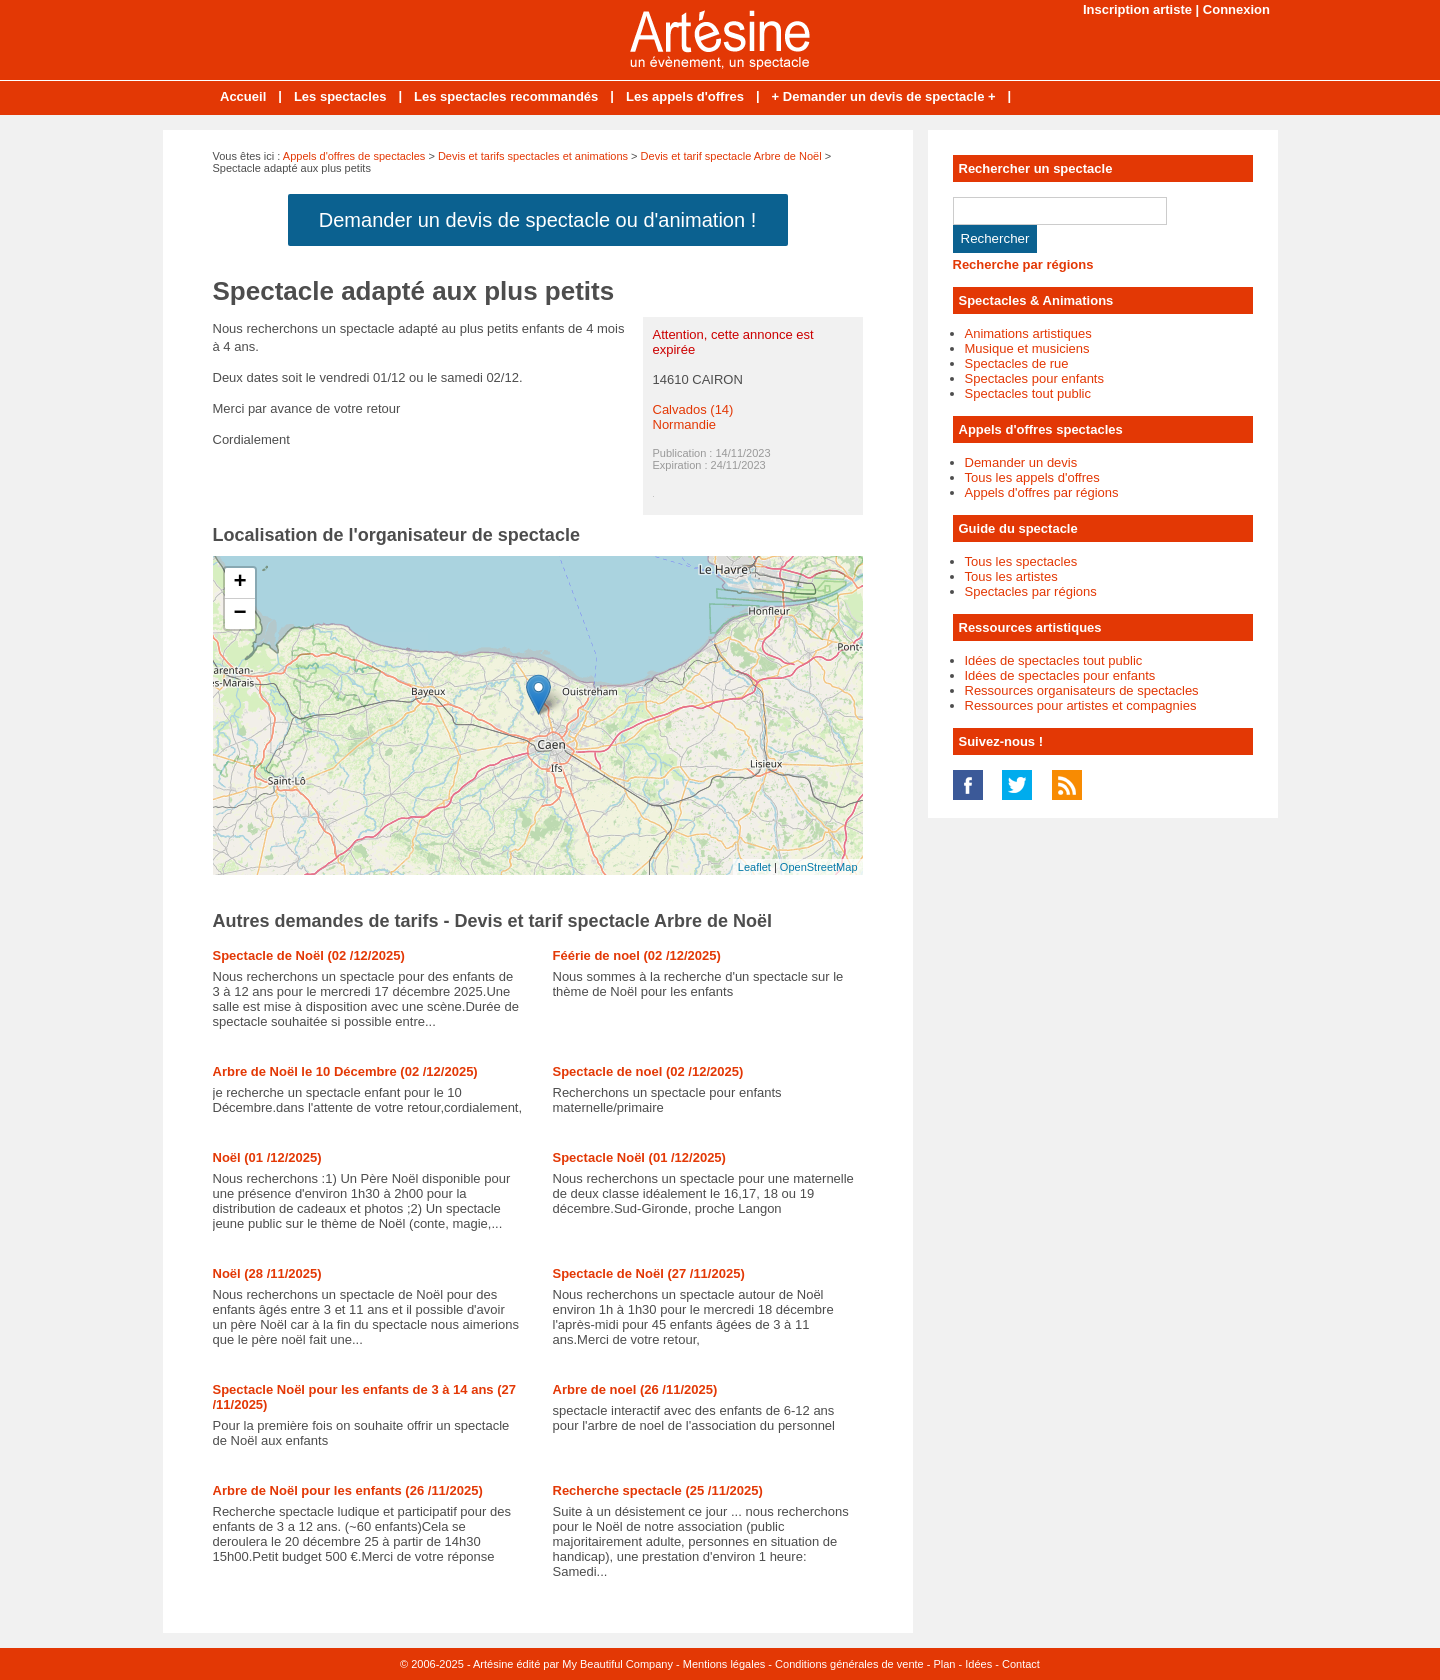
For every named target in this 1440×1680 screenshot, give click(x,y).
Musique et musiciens (1027, 348)
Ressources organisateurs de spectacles (1082, 690)
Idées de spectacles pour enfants (1060, 675)
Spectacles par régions (1031, 591)
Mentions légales (724, 1664)
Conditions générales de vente (849, 1664)
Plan (944, 1664)
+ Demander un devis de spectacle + (884, 96)
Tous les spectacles (1021, 561)
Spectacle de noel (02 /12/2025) (648, 1071)
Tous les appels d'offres (1032, 477)
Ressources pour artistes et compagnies (1081, 705)
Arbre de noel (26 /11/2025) (635, 1389)
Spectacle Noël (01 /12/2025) (639, 1157)
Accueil (243, 96)
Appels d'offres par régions (1042, 492)
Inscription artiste (1137, 9)
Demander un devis (1021, 462)
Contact (1021, 1664)
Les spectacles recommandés (506, 96)
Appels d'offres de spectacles (354, 156)
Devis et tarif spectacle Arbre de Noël (731, 156)
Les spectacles (340, 96)
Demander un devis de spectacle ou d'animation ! (537, 220)
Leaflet (754, 867)
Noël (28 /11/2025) (267, 1273)
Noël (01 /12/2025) (267, 1157)
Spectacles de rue (1017, 363)
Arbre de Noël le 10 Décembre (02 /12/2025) (345, 1071)
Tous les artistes (1011, 576)
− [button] (239, 614)
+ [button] (239, 583)
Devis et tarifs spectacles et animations (533, 156)
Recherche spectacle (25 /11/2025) (658, 1490)
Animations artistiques (1028, 333)
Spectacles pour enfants (1034, 378)
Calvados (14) (693, 409)
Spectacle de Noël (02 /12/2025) (309, 955)
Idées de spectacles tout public (1054, 660)
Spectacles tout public (1028, 393)
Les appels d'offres (685, 96)
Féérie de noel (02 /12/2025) (637, 955)
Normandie (685, 424)
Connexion (1236, 9)
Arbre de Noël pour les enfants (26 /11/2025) (348, 1490)
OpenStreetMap (819, 867)
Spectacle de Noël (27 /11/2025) (649, 1273)
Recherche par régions (1023, 264)
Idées (978, 1664)
